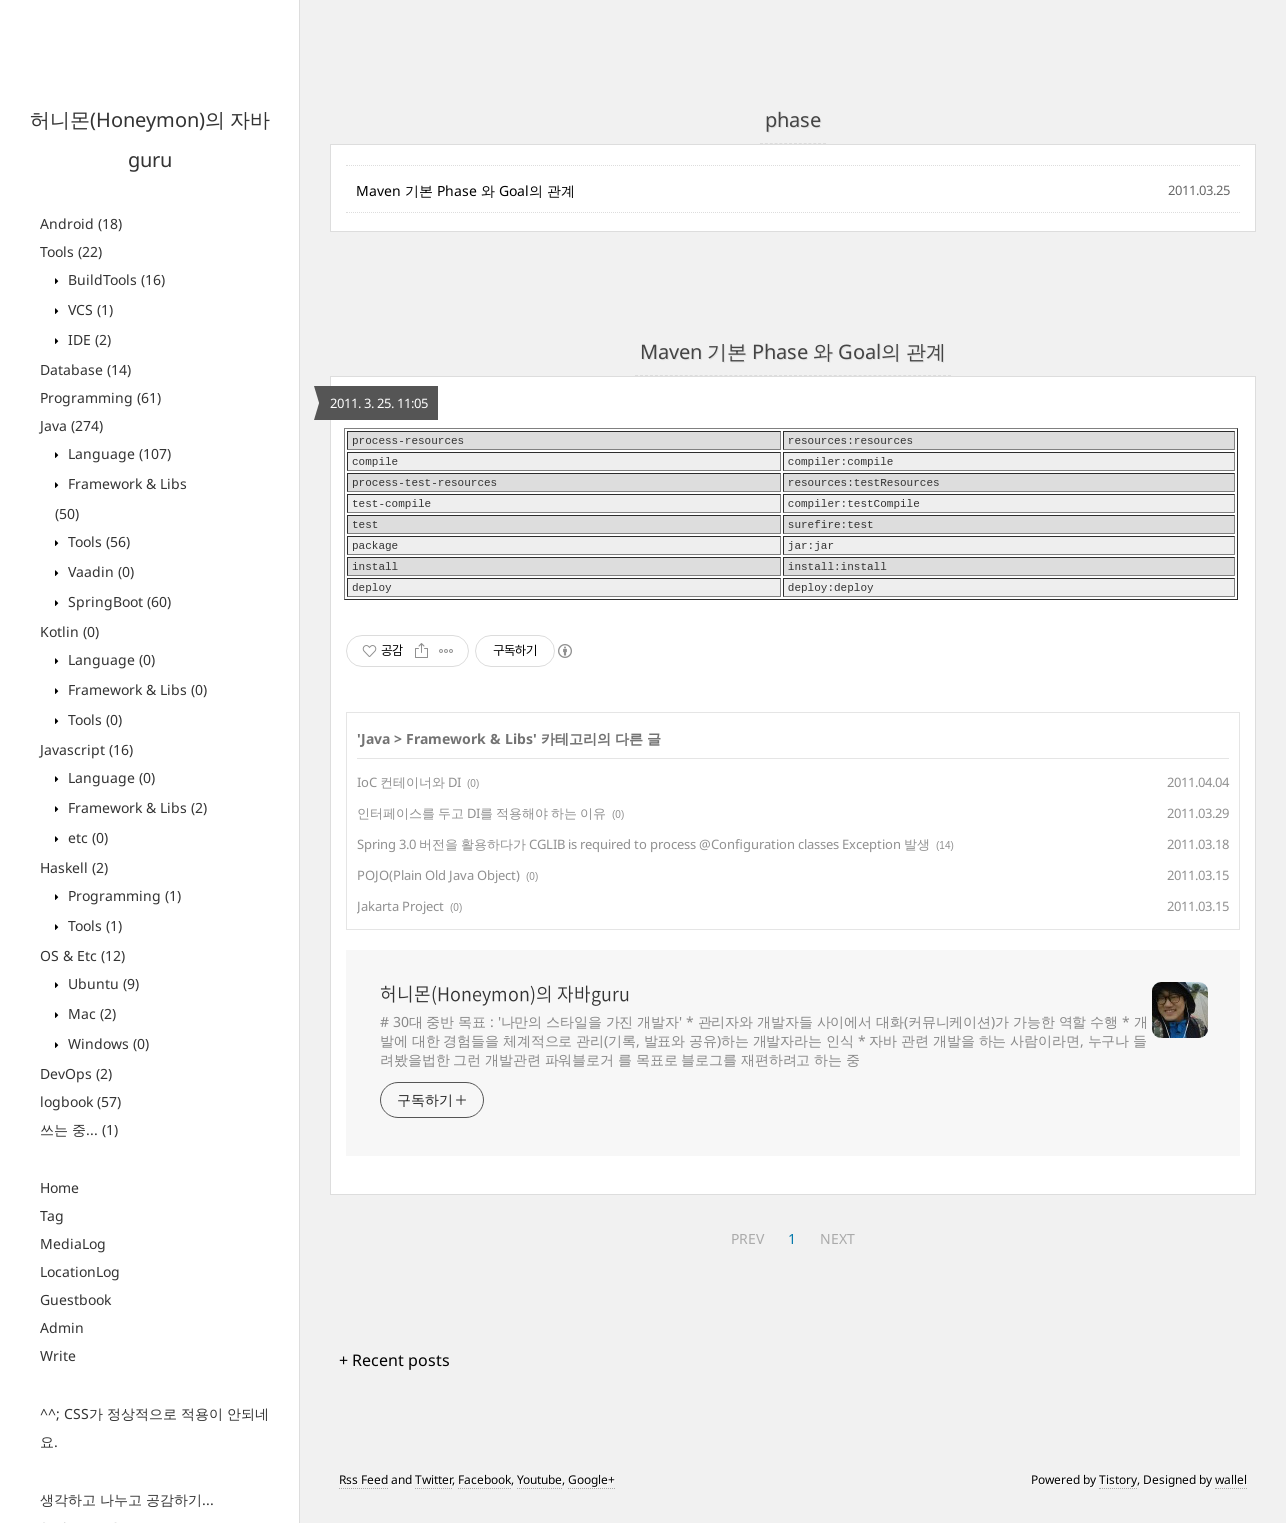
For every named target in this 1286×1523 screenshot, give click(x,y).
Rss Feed (363, 1495)
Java (71, 425)
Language (117, 453)
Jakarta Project (400, 922)
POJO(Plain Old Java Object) (438, 891)
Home (59, 1187)
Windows (106, 1043)
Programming (100, 397)
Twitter (433, 1495)
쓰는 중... (79, 1129)
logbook (80, 1101)
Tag (52, 1215)
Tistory (1118, 1495)
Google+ (591, 1495)
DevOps (76, 1073)
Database (85, 369)
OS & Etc (82, 955)
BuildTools (114, 279)
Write (58, 1355)
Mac (90, 1013)
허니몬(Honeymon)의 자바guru (505, 1010)
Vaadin (99, 571)
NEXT (837, 1254)
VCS (88, 309)
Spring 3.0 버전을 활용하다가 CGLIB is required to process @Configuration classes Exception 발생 (643, 860)
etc (86, 837)
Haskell (74, 867)
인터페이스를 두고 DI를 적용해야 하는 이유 (481, 829)
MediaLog (73, 1243)
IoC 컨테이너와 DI (409, 798)
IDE (87, 339)
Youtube (539, 1495)
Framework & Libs (135, 689)
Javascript (86, 749)
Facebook (484, 1495)
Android (81, 223)
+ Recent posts (394, 1376)
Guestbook (75, 1299)
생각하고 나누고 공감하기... (127, 1499)
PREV (747, 1254)
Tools (71, 251)
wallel (1231, 1495)
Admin (62, 1327)
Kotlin (69, 631)
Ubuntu (101, 983)
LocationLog (80, 1271)
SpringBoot (117, 601)
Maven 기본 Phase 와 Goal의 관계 (465, 190)
